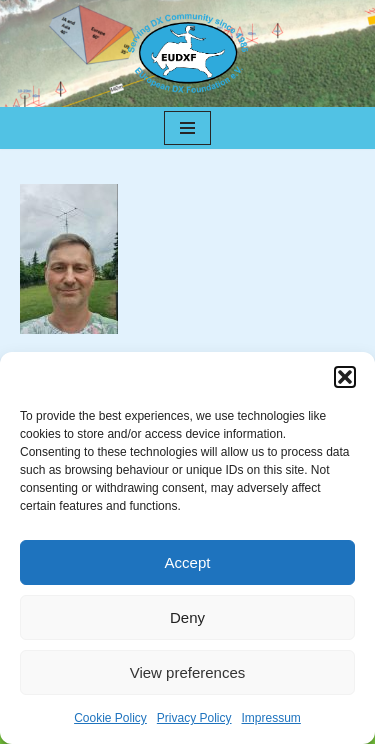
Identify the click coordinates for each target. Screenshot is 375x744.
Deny (187, 617)
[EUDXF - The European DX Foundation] (188, 53)
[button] (345, 377)
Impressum (271, 718)
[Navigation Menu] (187, 128)
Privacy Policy (194, 718)
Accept (188, 562)
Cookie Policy (110, 718)
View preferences (188, 672)
